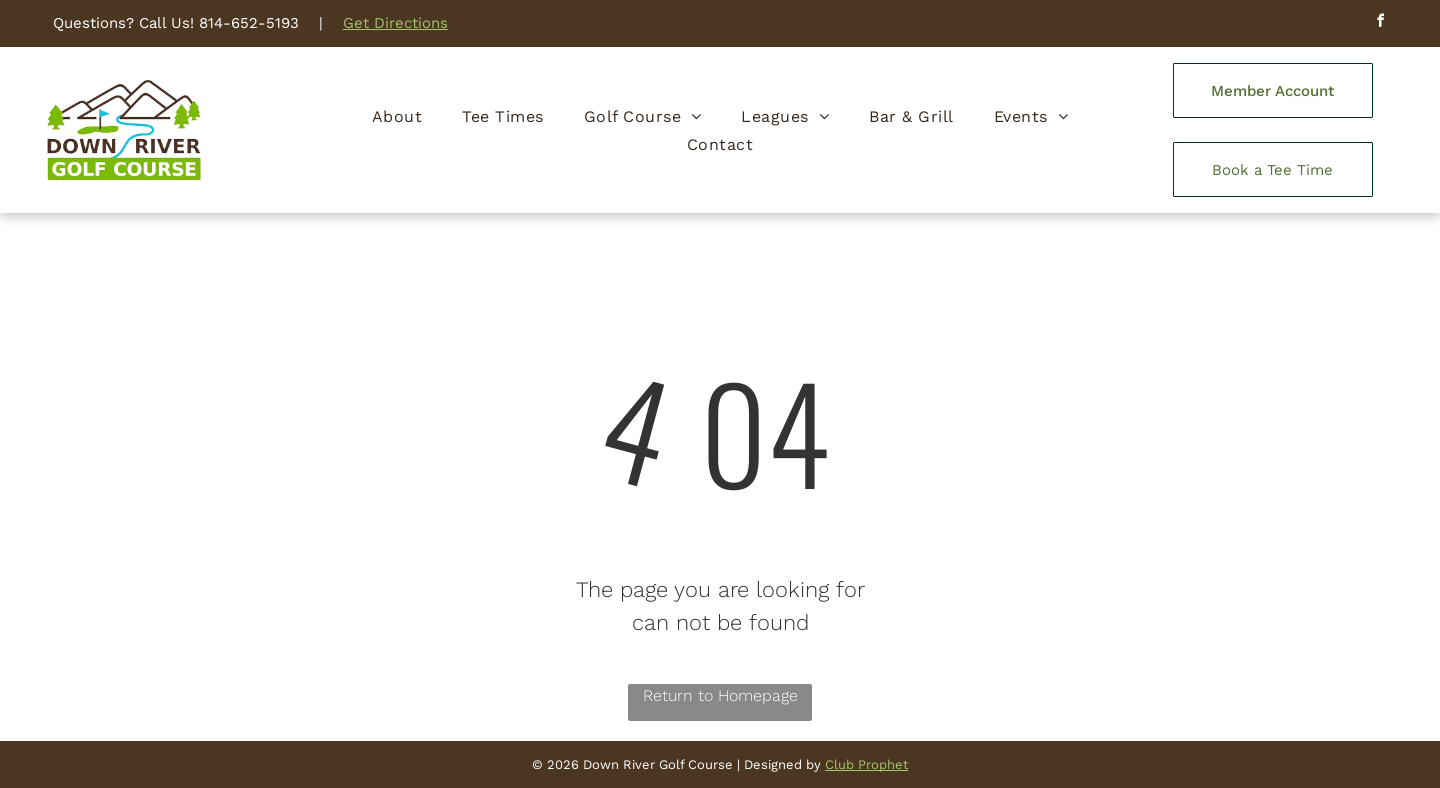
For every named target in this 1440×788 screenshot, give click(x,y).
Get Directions (395, 23)
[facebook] (1380, 23)
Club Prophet (866, 764)
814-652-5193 (249, 23)
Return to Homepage (720, 695)
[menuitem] (397, 116)
